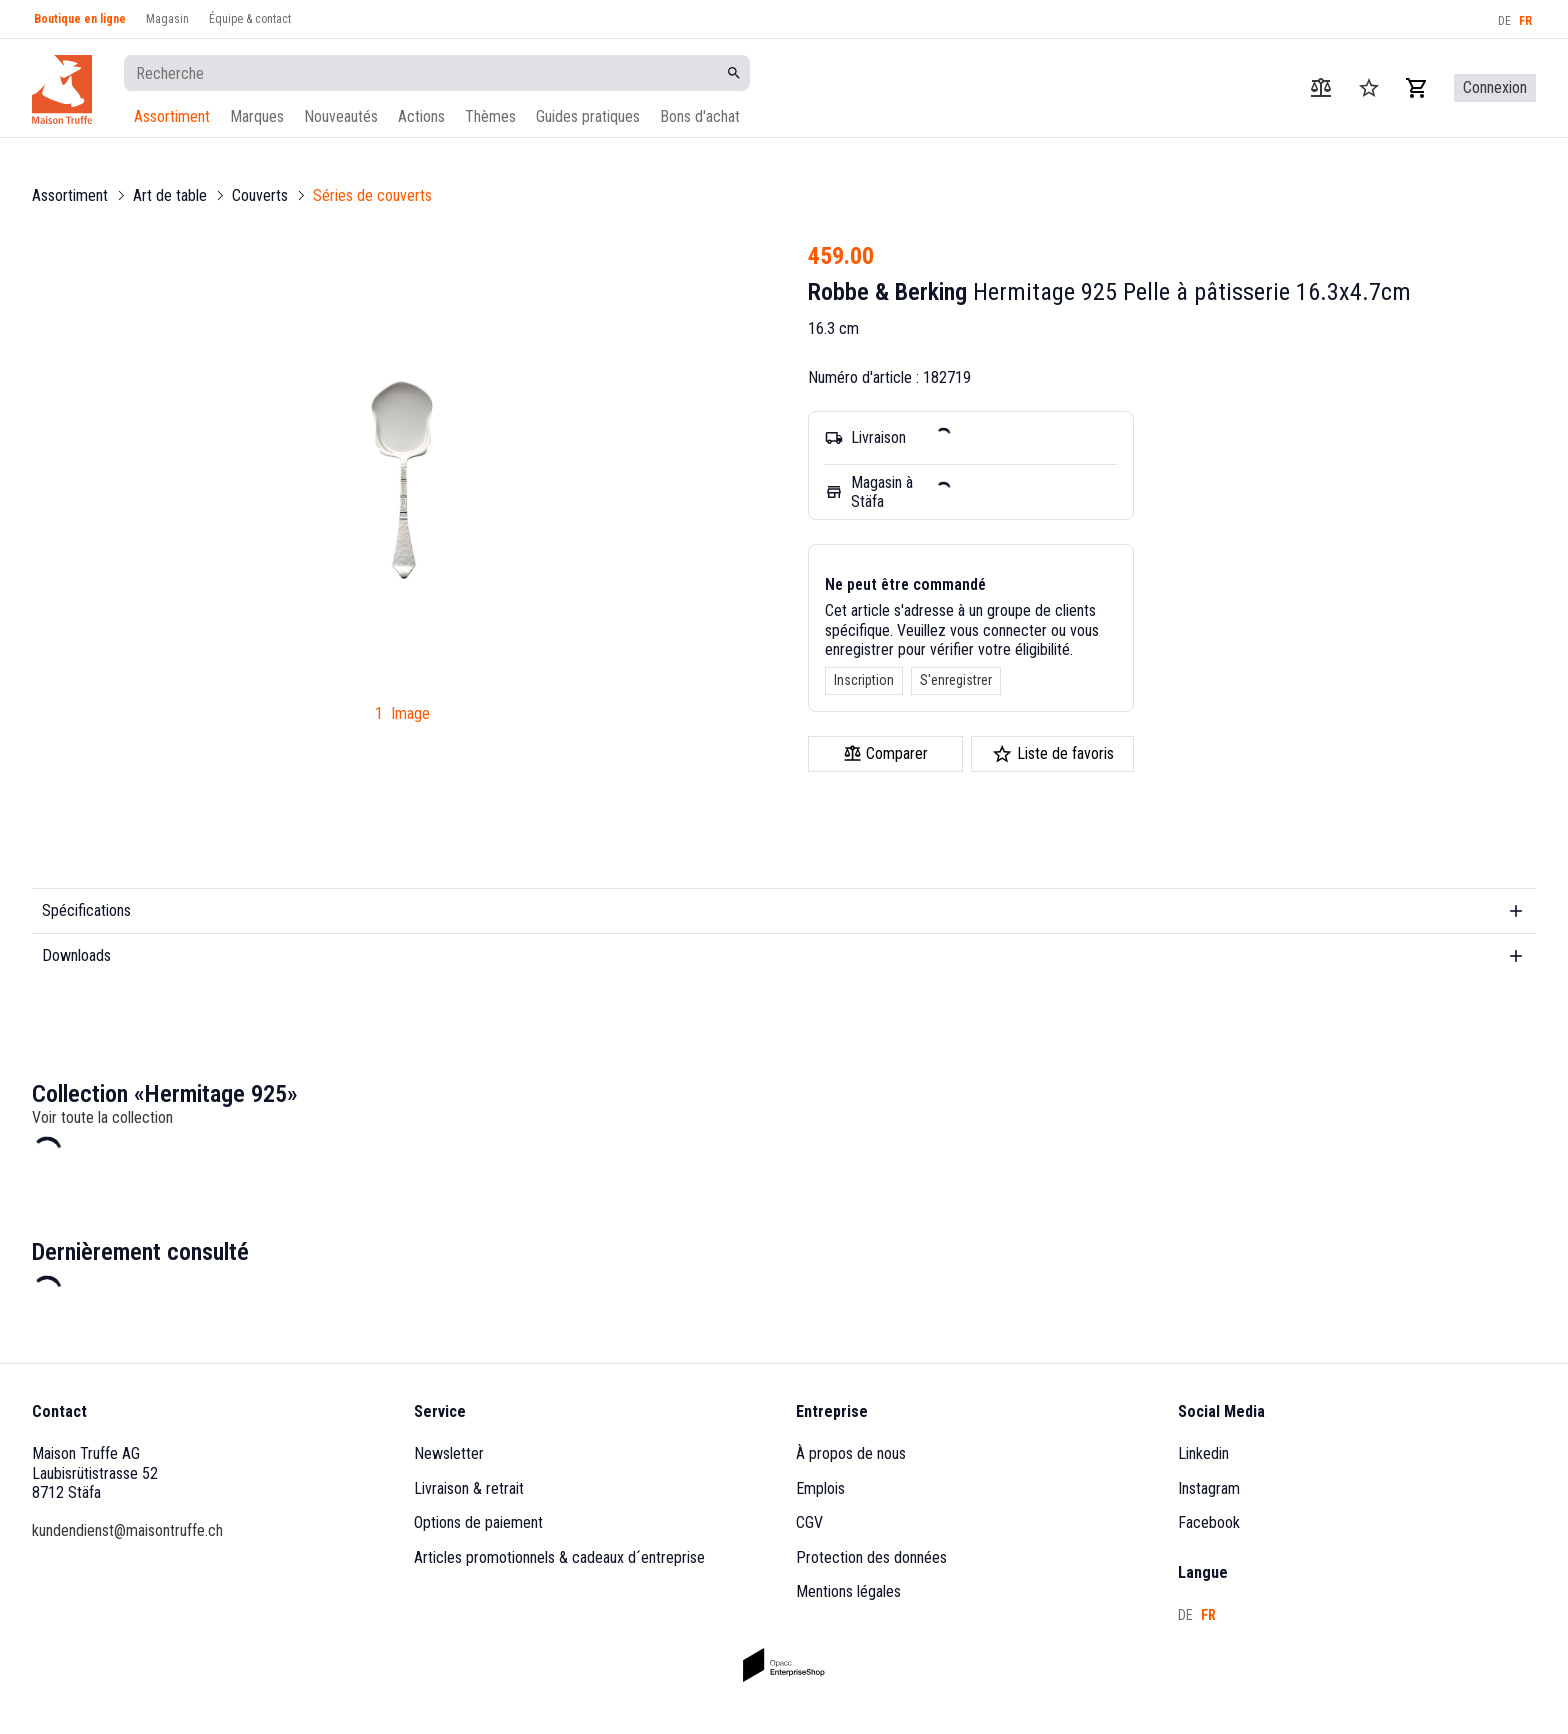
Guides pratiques (588, 116)
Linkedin (1203, 1453)
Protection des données (871, 1557)
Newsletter (449, 1453)
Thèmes (490, 116)
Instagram (1209, 1488)
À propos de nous (851, 1453)
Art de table (170, 195)
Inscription (864, 680)
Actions (421, 116)
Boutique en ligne (80, 19)
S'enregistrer (956, 680)
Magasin (167, 19)
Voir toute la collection (102, 1117)
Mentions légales (848, 1591)
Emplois (820, 1488)
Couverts (260, 195)
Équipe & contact (250, 19)
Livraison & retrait (469, 1488)
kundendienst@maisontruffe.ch (127, 1530)
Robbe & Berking (887, 292)
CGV (809, 1522)
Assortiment (172, 116)
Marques (257, 116)
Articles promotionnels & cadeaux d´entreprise (559, 1557)
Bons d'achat (700, 116)
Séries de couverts (372, 195)
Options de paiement (478, 1522)
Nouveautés (341, 116)
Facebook (1209, 1522)
